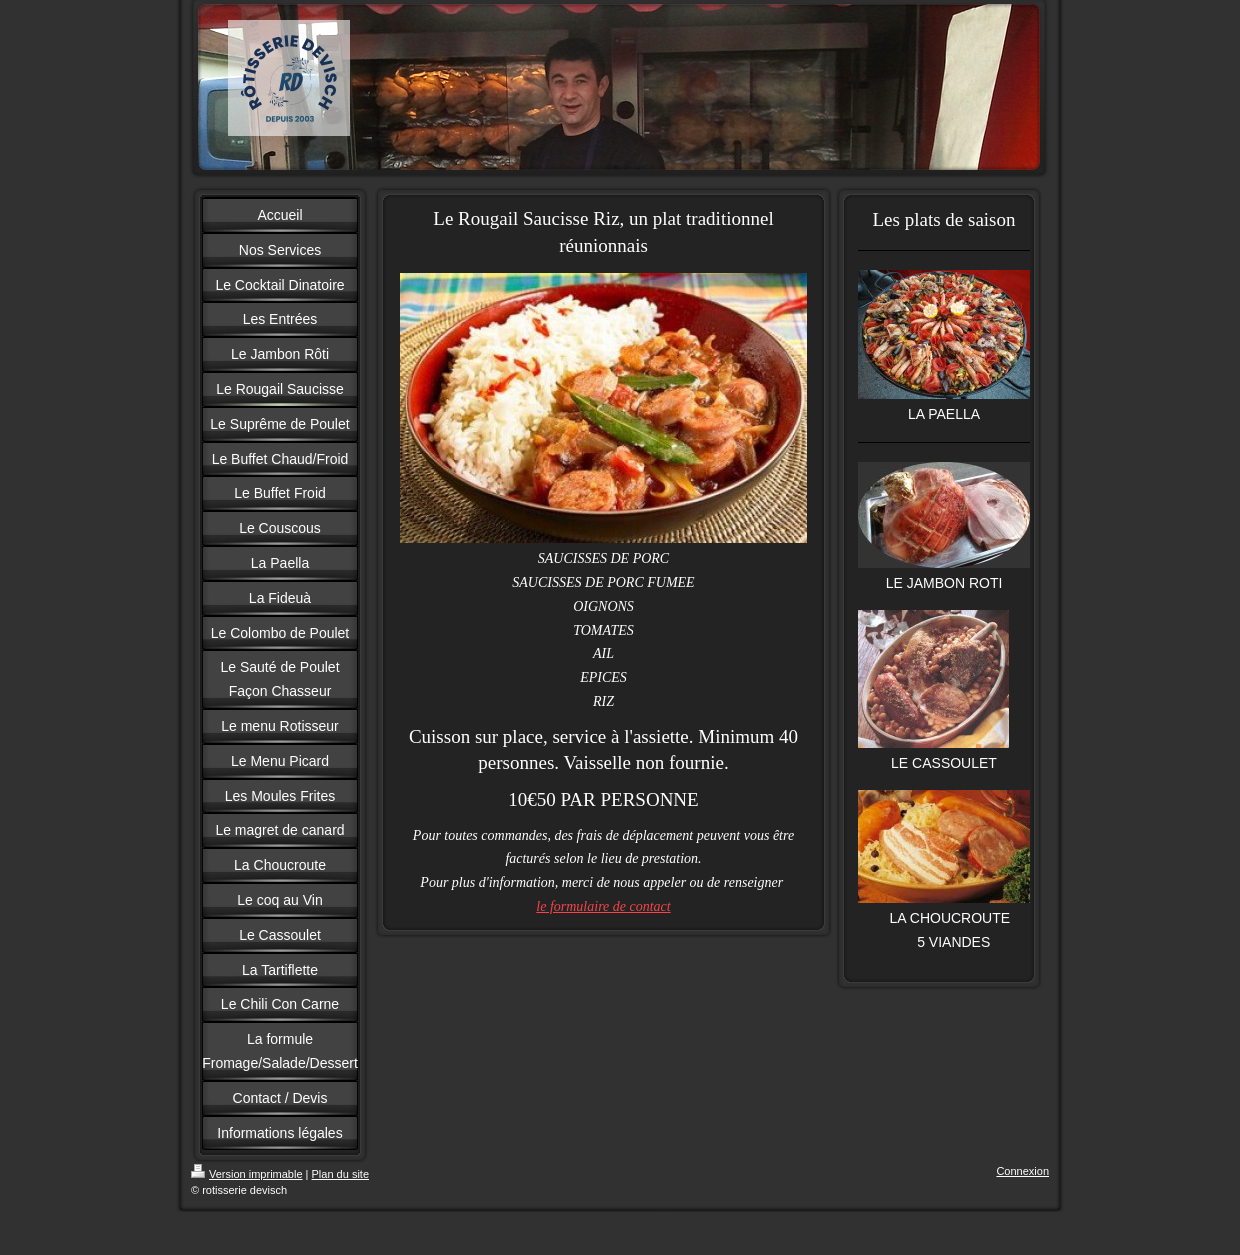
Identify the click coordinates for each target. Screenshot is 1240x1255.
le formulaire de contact (603, 906)
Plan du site (340, 1174)
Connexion (1022, 1171)
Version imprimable (247, 1174)
